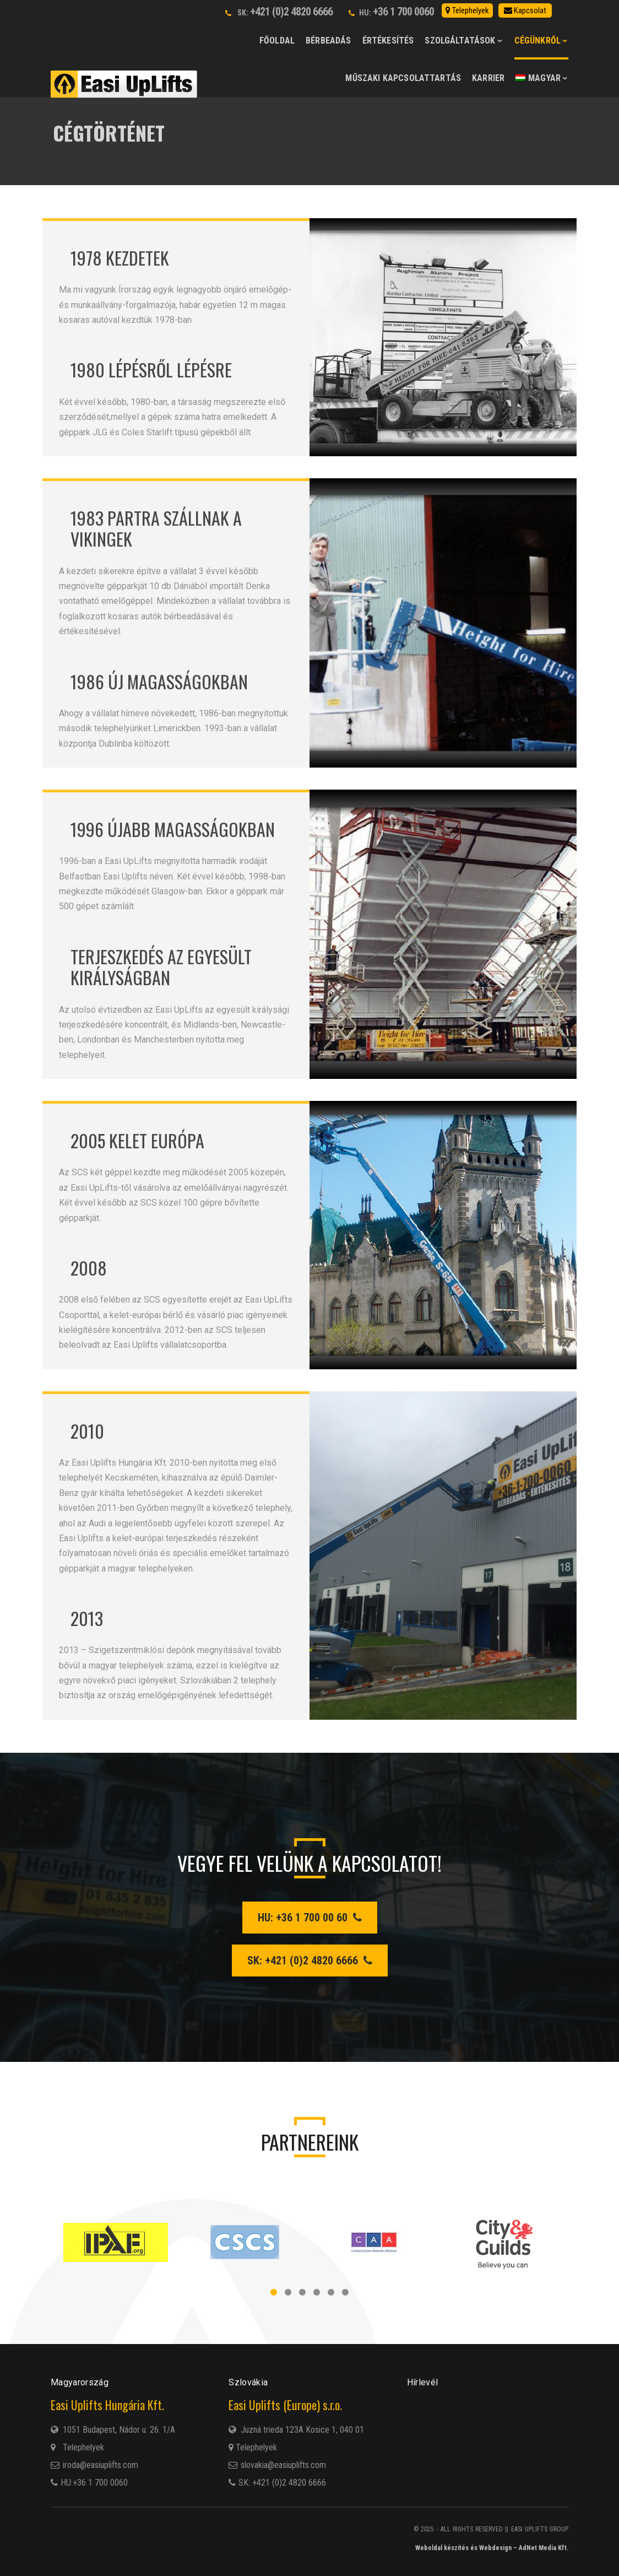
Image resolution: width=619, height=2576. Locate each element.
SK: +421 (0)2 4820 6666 (309, 1960)
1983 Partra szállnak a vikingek (156, 528)
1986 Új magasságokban (159, 681)
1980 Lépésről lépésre (151, 369)
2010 (87, 1431)
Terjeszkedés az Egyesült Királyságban (161, 966)
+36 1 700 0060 (403, 11)
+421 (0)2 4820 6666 (291, 11)
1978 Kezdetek (119, 258)
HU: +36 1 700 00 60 (310, 1917)
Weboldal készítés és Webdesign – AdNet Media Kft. (491, 2548)
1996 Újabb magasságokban (172, 829)
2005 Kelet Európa (137, 1140)
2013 (86, 1618)
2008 (88, 1268)
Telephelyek (253, 2447)
